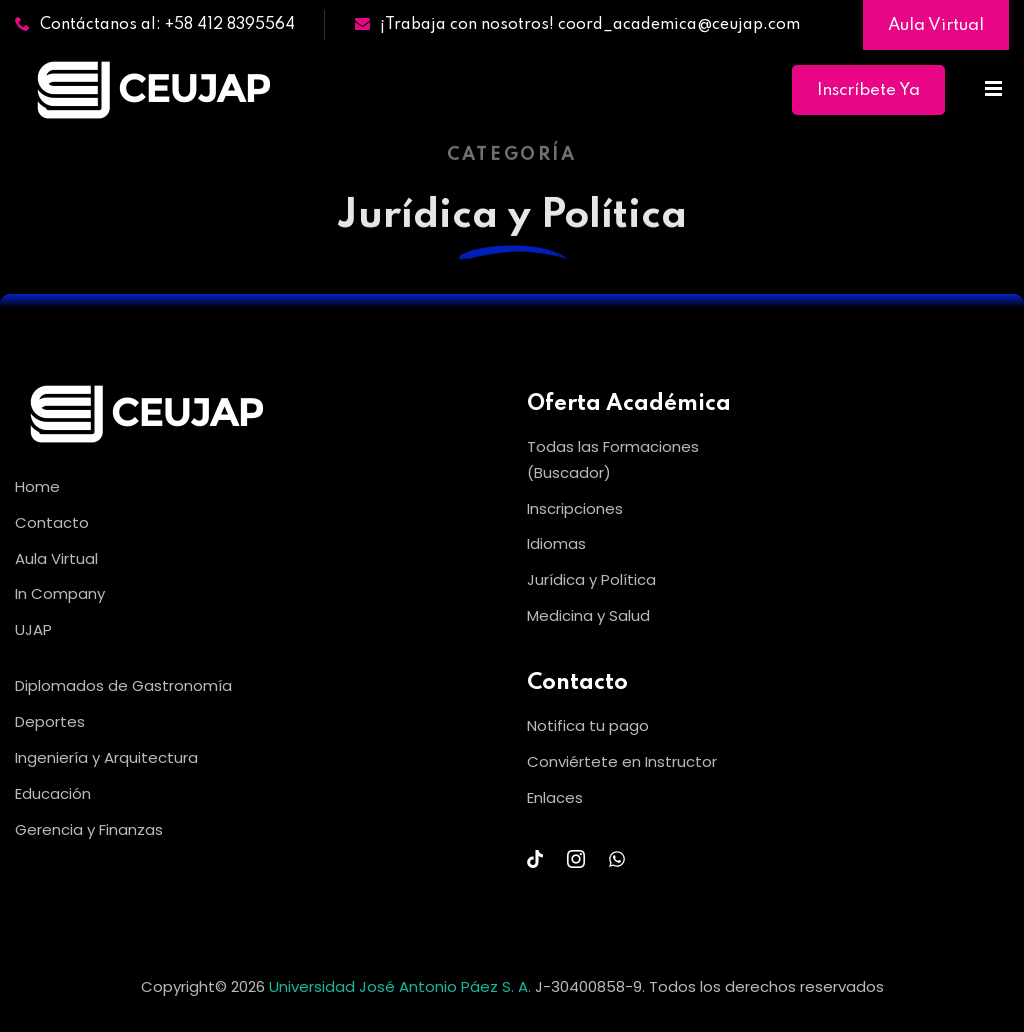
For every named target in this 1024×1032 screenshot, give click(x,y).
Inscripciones (575, 508)
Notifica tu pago (588, 725)
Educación (53, 793)
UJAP (33, 629)
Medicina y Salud (588, 615)
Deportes (50, 721)
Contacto (52, 522)
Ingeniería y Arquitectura (106, 757)
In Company (60, 593)
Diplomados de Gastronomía (123, 685)
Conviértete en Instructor (622, 761)
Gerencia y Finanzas (89, 829)
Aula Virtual (936, 25)
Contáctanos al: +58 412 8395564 (155, 25)
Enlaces (555, 797)
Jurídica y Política (591, 579)
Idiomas (556, 543)
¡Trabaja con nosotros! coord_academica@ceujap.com (577, 25)
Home (37, 486)
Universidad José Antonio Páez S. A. (402, 986)
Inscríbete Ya (868, 90)
